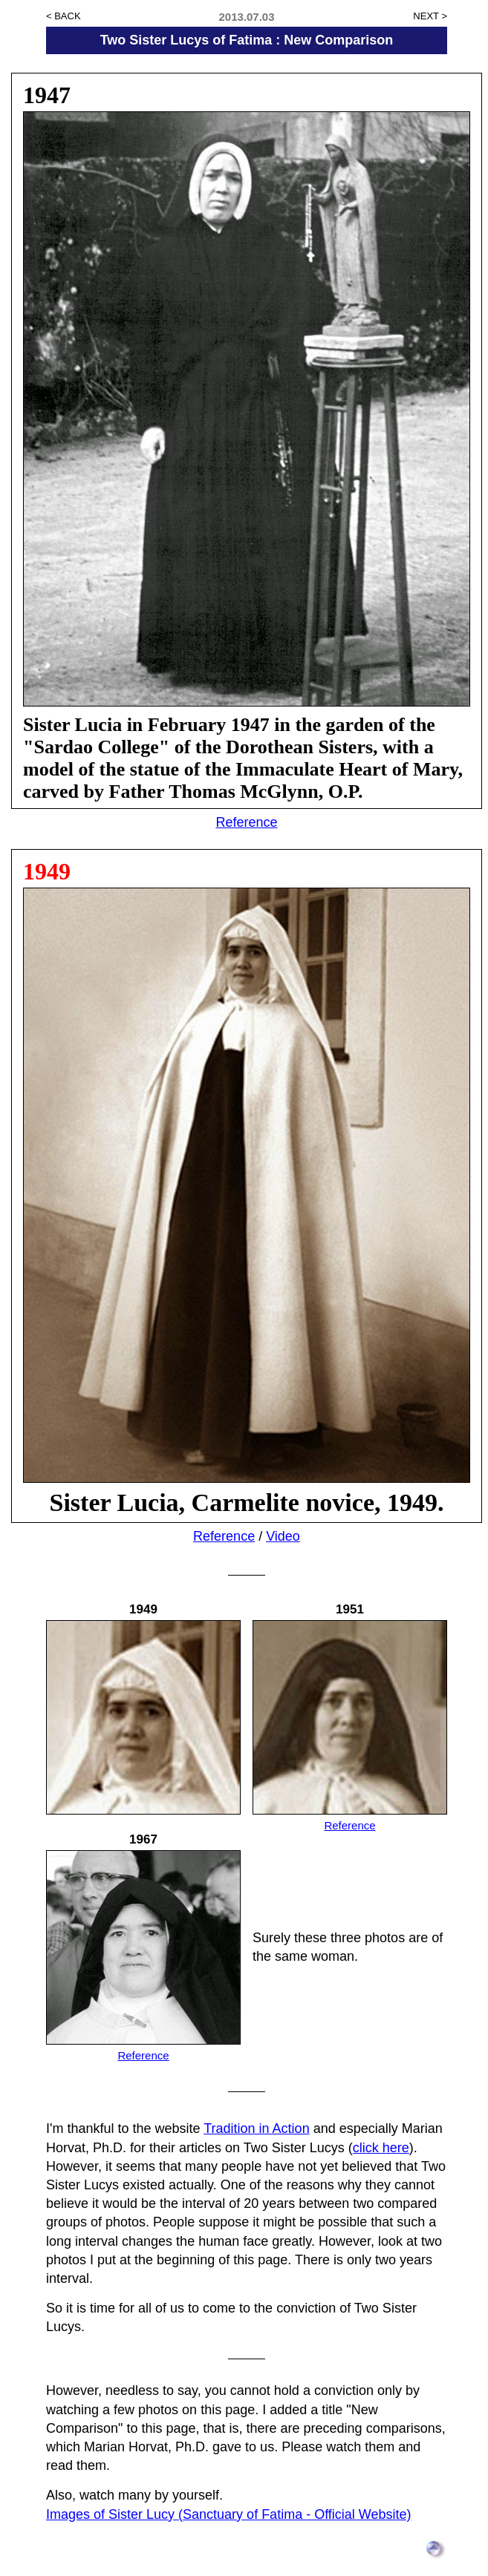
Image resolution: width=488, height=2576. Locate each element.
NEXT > (430, 16)
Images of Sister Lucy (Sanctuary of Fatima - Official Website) (228, 2514)
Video (283, 1536)
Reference (246, 822)
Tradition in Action (256, 2128)
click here (381, 2147)
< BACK (63, 16)
